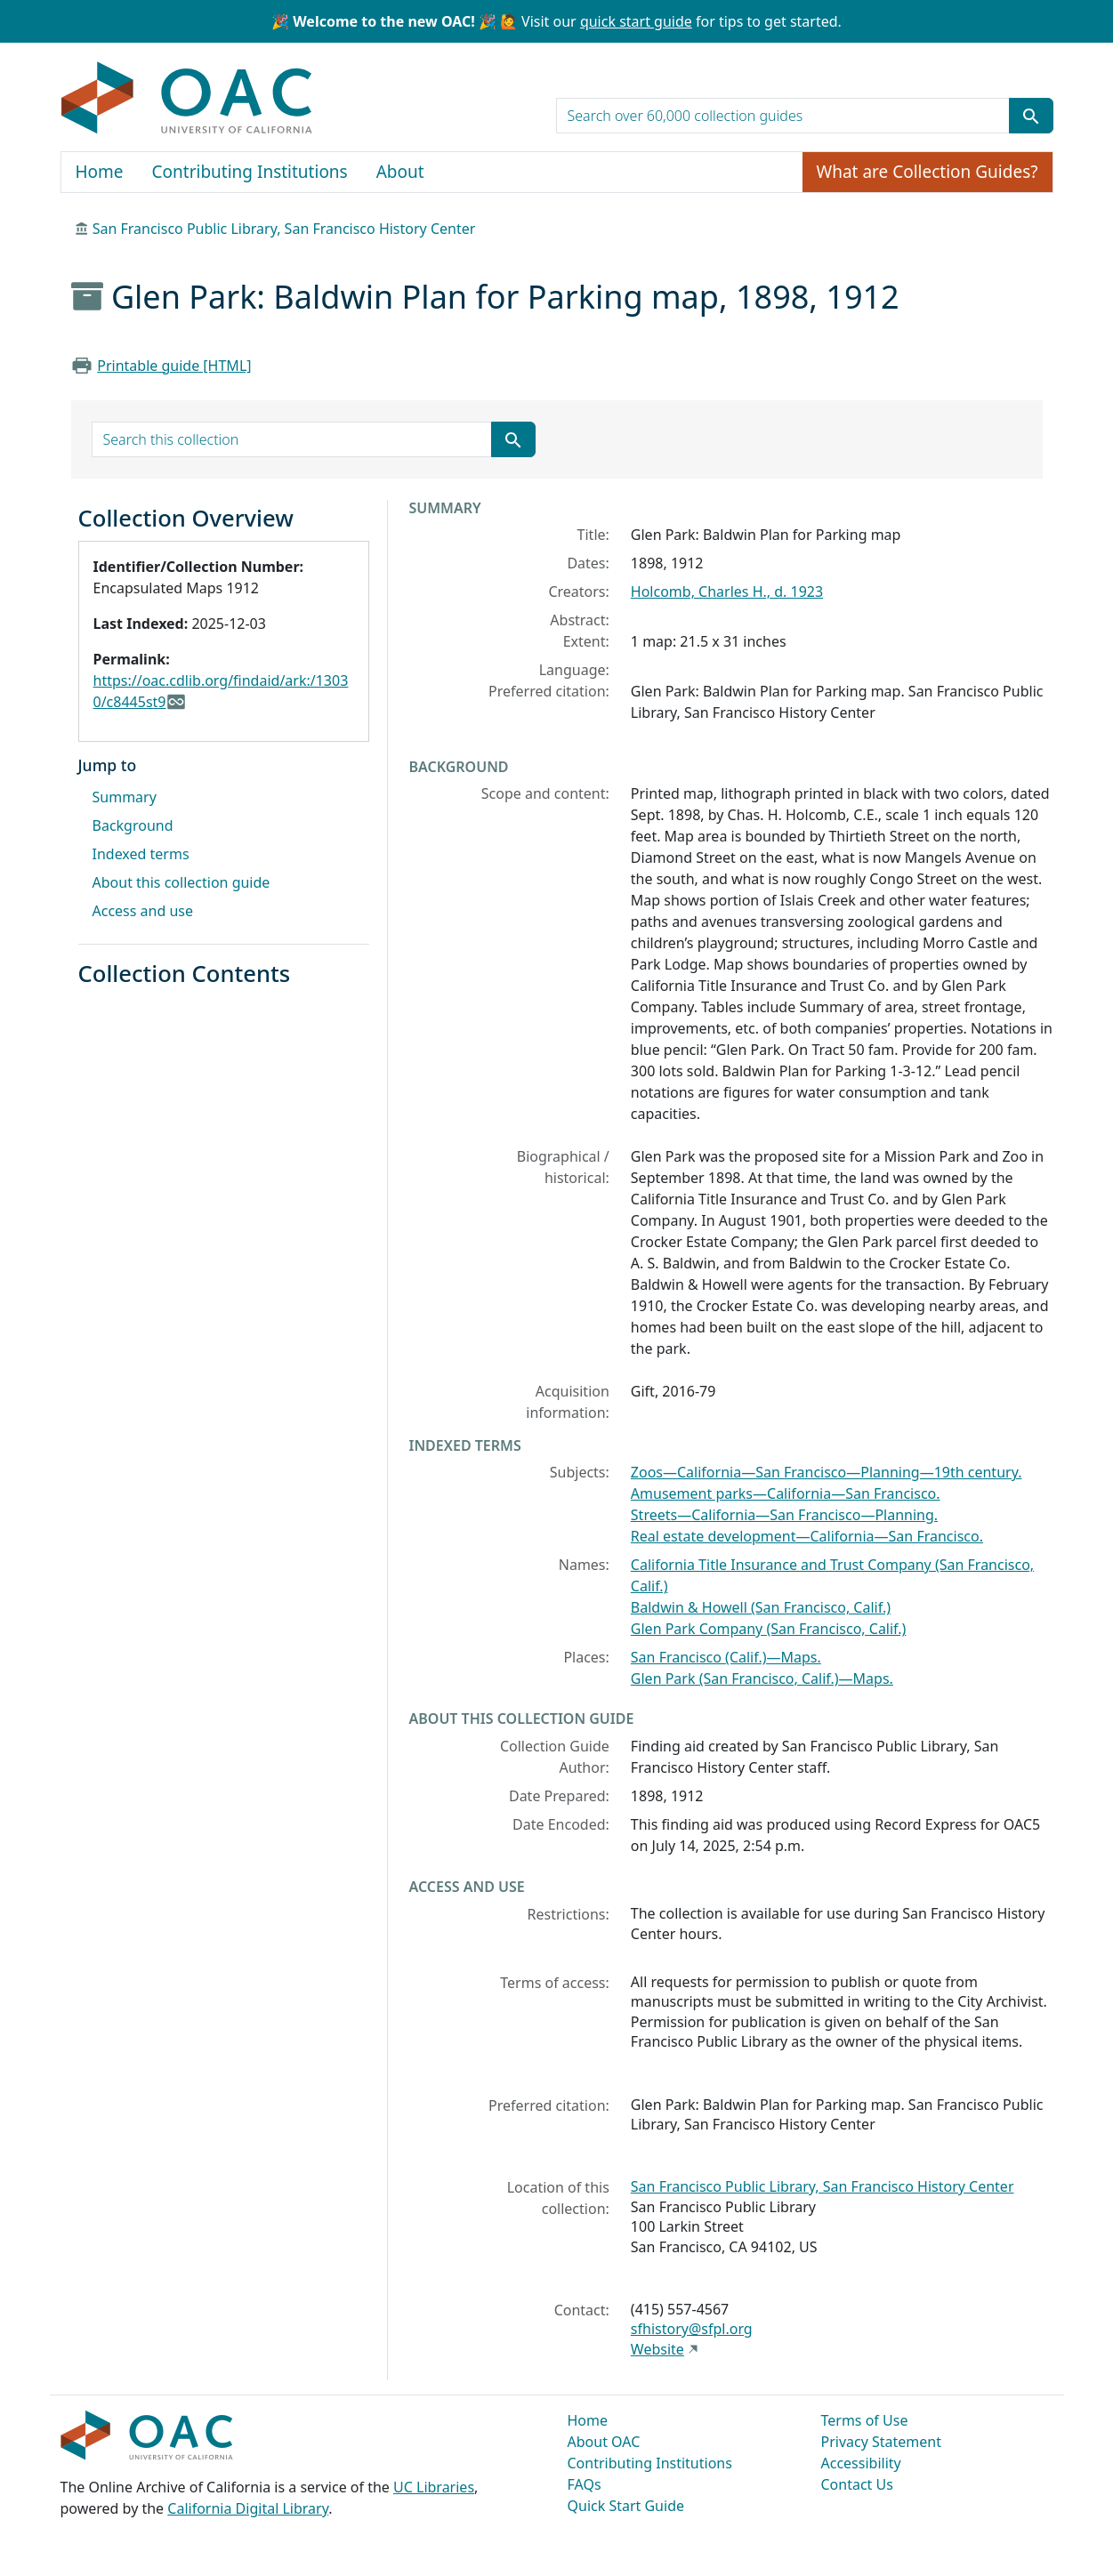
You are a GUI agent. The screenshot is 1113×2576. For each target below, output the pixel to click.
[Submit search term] (1031, 115)
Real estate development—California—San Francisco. (807, 1536)
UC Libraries (433, 2487)
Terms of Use (864, 2420)
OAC (187, 98)
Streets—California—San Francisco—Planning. (784, 1515)
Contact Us (857, 2484)
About (400, 171)
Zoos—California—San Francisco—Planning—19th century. (826, 1472)
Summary (125, 797)
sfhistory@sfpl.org (692, 2329)
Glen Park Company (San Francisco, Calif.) (769, 1628)
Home (100, 171)
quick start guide (636, 21)
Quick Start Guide (626, 2506)
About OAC (604, 2441)
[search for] (783, 115)
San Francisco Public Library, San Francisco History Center (284, 228)
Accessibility (861, 2463)
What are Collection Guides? (927, 171)
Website (657, 2349)
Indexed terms (141, 854)
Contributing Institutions (250, 171)
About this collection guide (181, 882)
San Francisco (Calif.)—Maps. (726, 1657)
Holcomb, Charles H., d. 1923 (727, 591)
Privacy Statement (881, 2441)
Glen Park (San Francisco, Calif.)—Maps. (762, 1678)
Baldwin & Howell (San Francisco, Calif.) (761, 1607)
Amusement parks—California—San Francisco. (785, 1493)
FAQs (584, 2484)
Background (133, 825)
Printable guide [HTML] (174, 365)
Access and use (143, 911)
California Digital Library (247, 2508)
